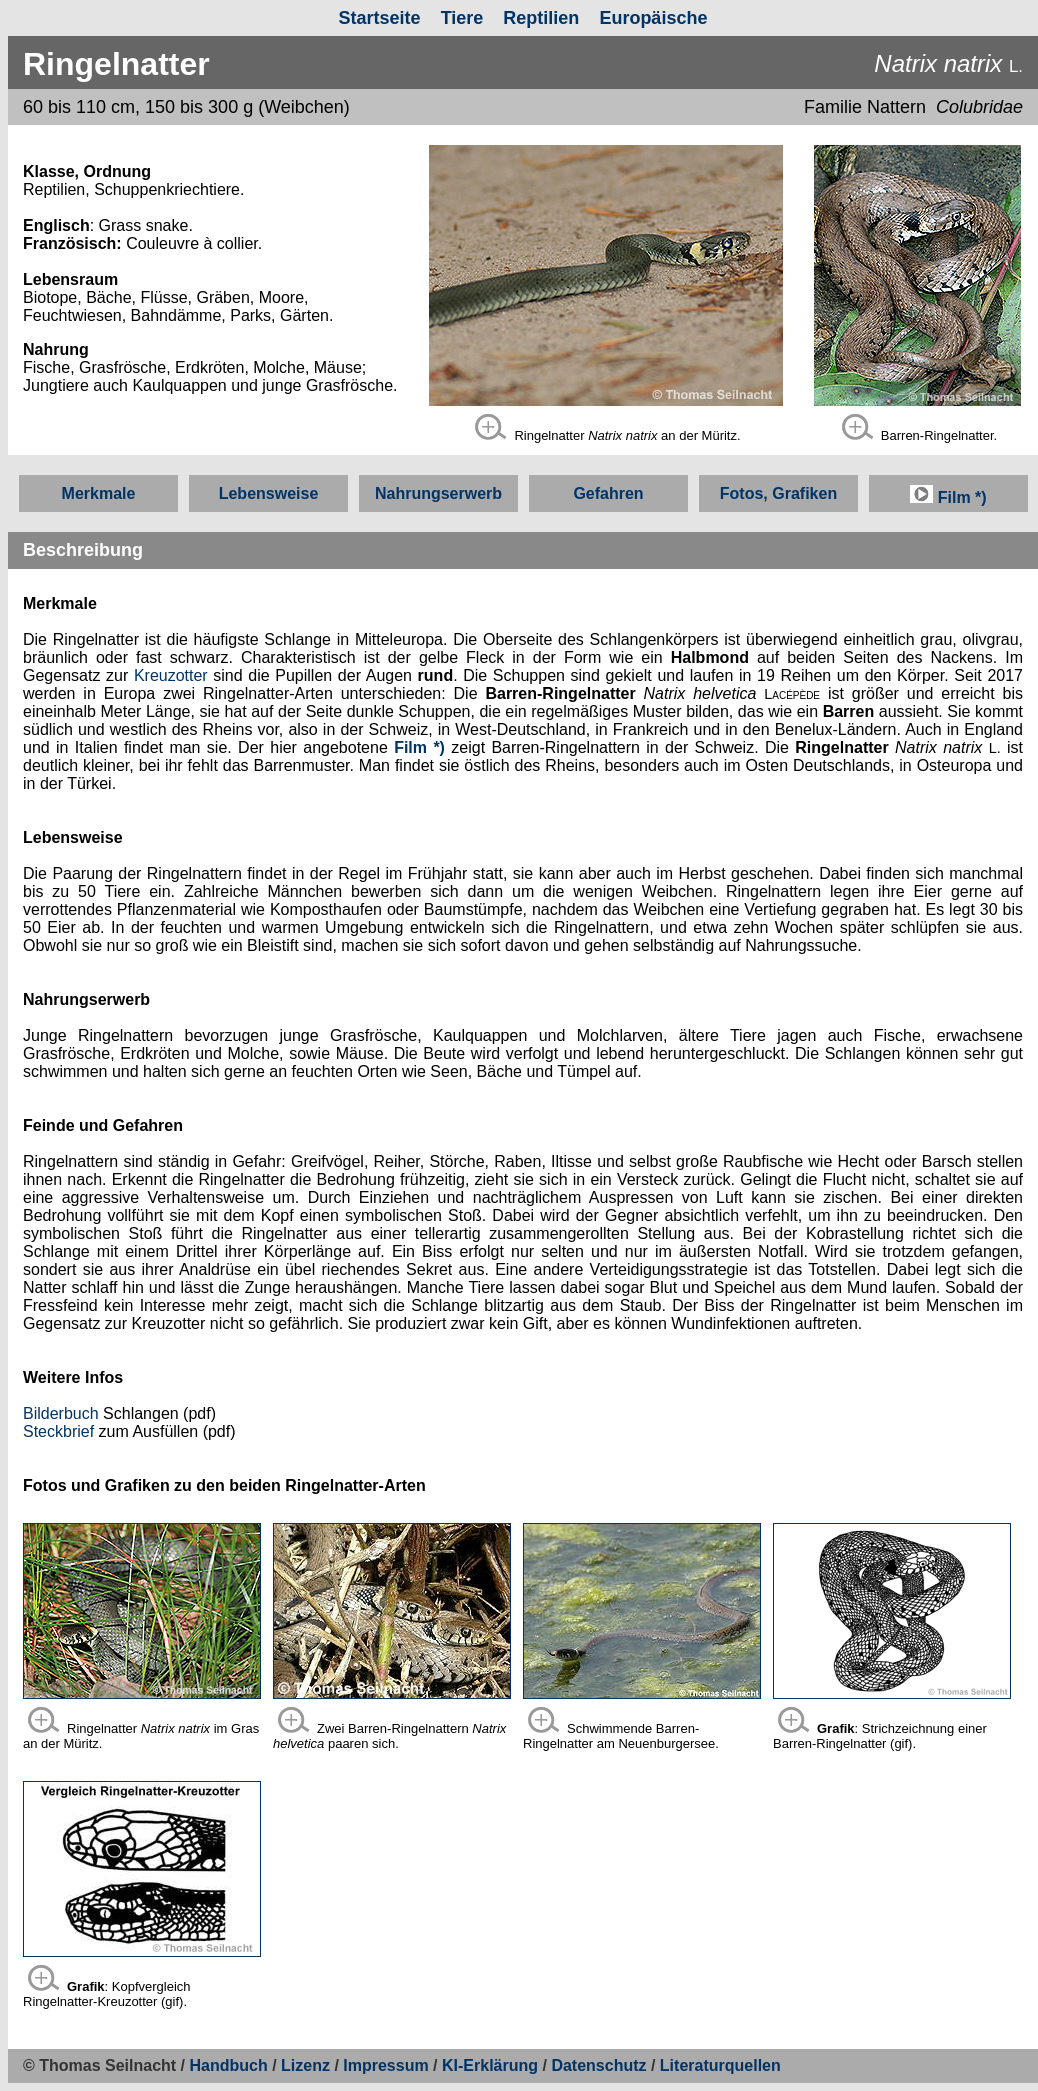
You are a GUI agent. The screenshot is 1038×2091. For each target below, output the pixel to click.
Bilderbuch (61, 1413)
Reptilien (541, 18)
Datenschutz (601, 2065)
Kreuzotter (171, 675)
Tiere (462, 18)
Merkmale (99, 493)
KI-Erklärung (490, 2065)
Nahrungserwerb (438, 493)
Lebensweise (269, 493)
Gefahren (608, 493)
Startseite (380, 18)
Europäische (653, 18)
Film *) (948, 497)
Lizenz (305, 2065)
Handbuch (229, 2065)
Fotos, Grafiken (778, 493)
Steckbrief (58, 1431)
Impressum (385, 2065)
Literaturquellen (720, 2065)
